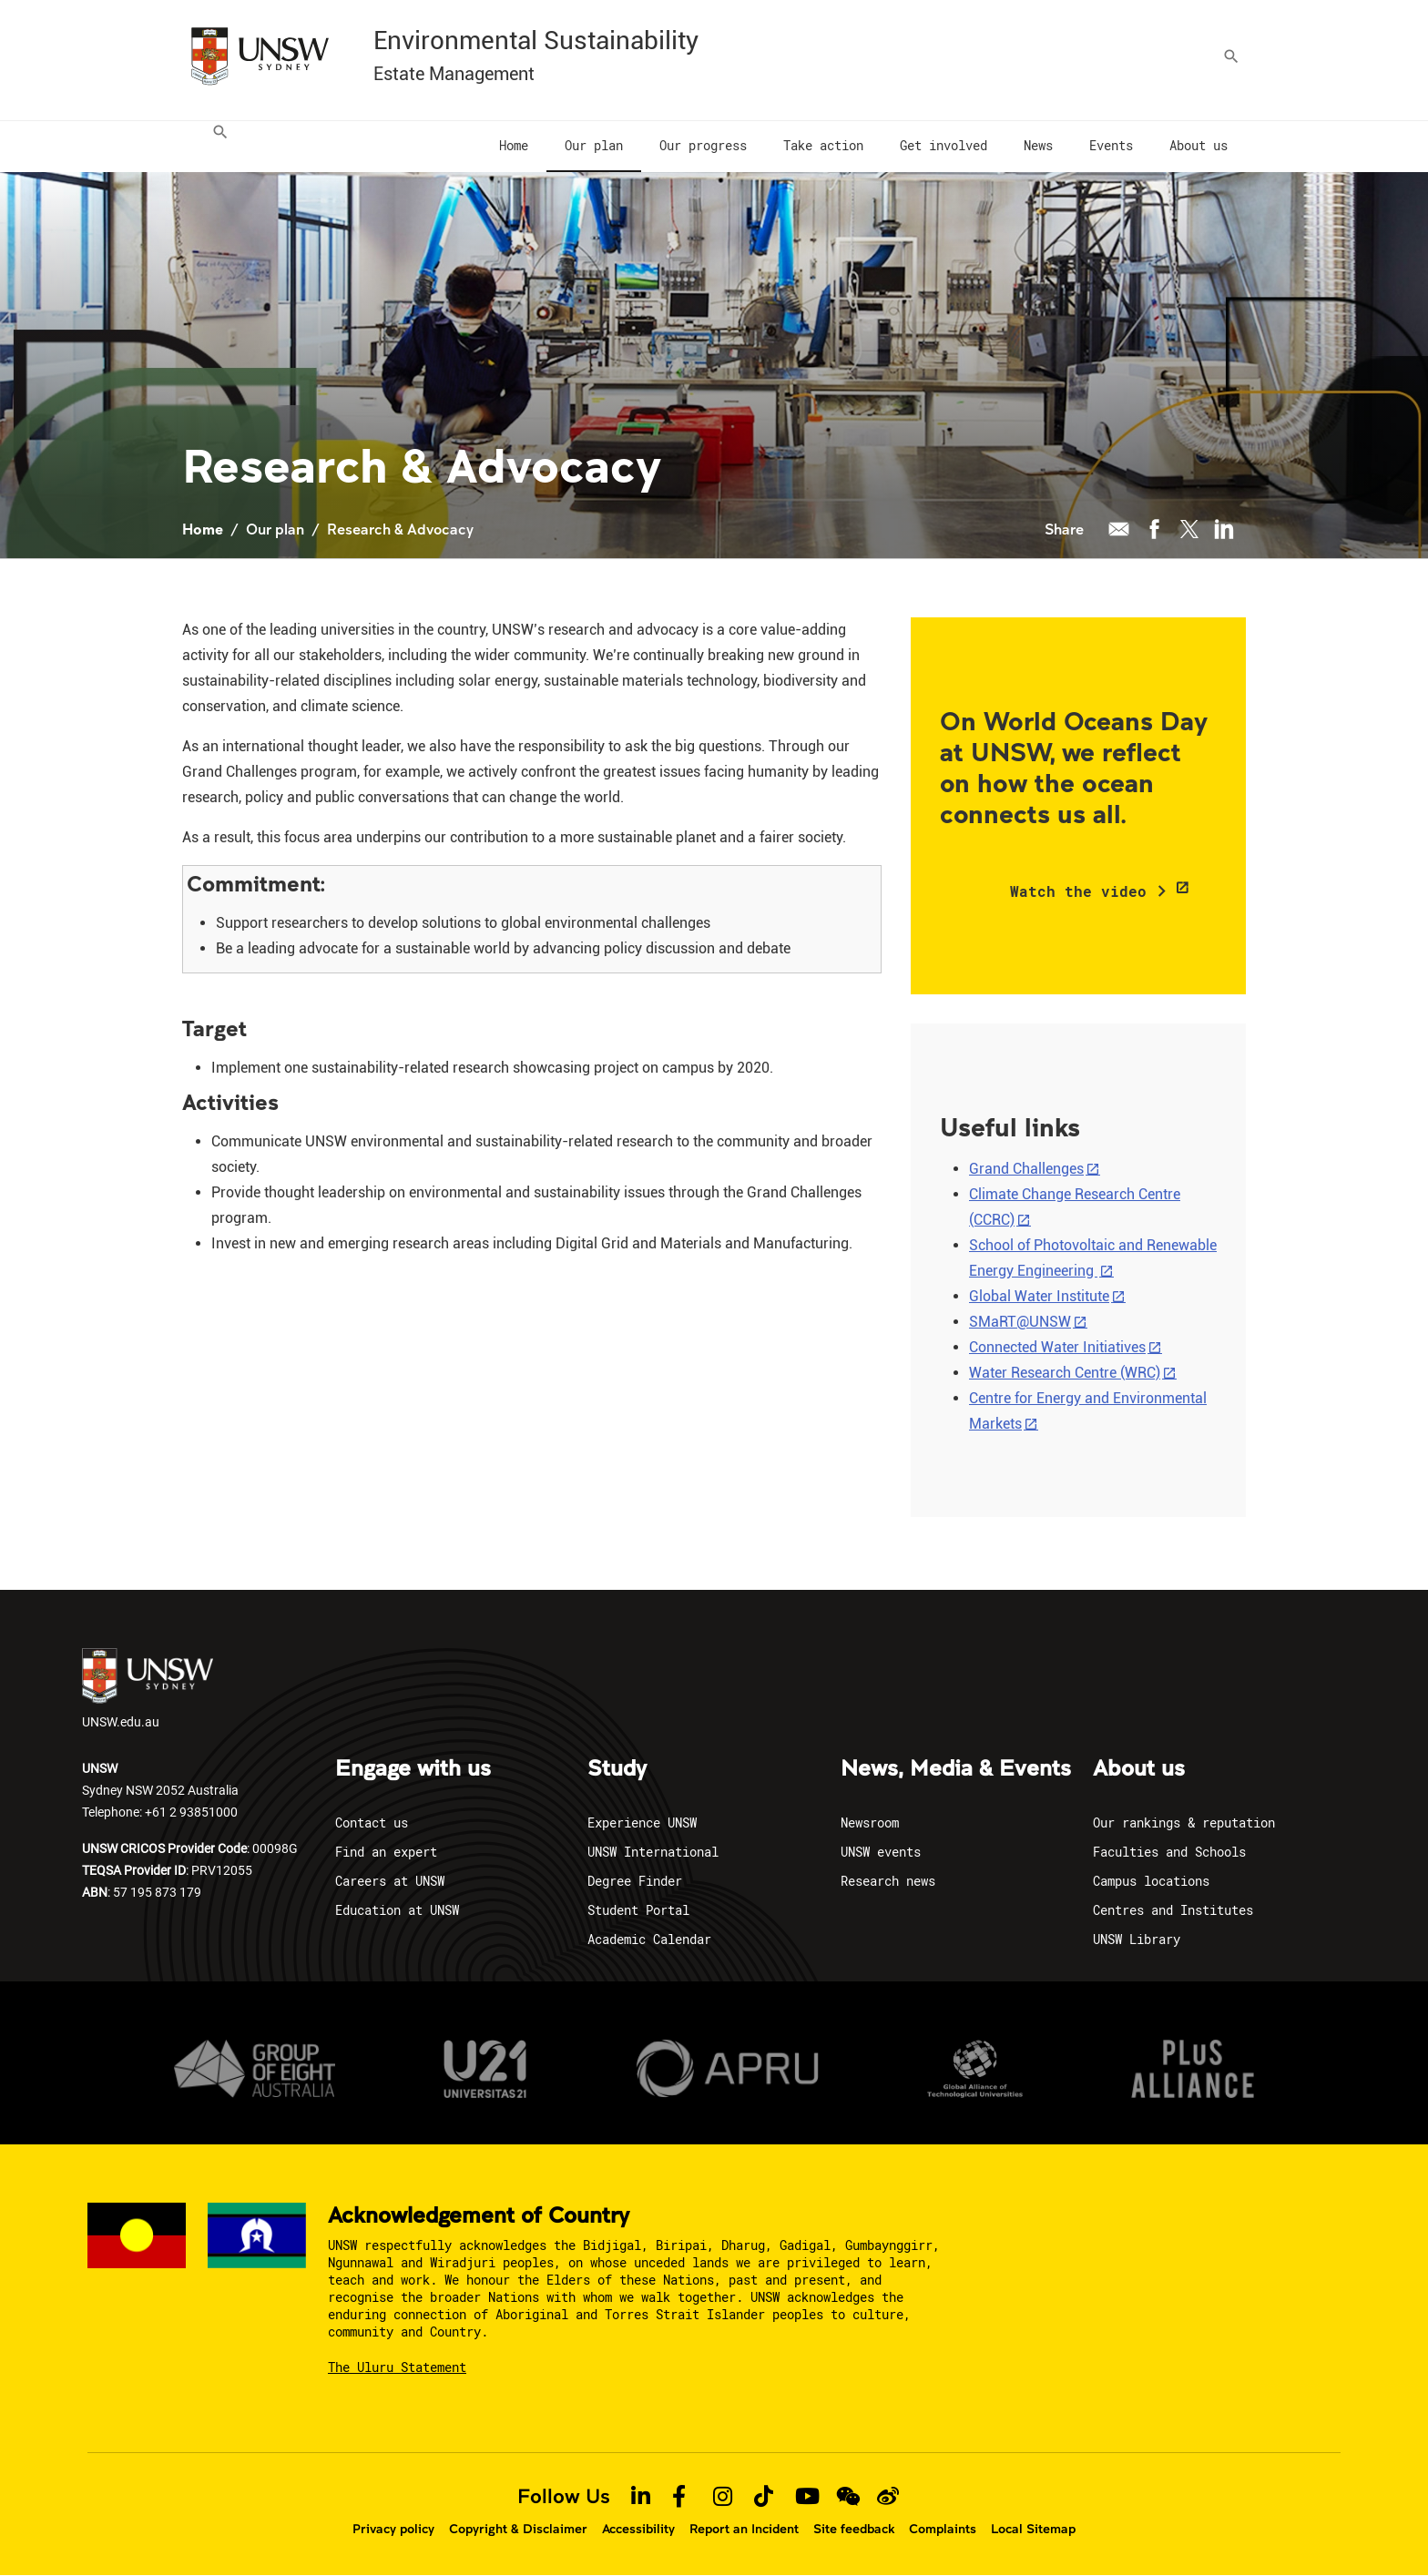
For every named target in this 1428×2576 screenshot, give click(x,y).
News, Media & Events (956, 1769)
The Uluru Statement (397, 2367)
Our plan (275, 528)
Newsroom (870, 1822)
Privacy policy (393, 2528)
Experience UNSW (642, 1822)
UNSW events (881, 1851)
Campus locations (1151, 1880)
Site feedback (853, 2528)
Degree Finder (634, 1880)
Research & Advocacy (400, 528)
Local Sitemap (1033, 2528)
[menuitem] (215, 146)
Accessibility (638, 2528)
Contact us (371, 1822)
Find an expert (386, 1851)
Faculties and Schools (1169, 1851)
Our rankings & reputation (1184, 1822)
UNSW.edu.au (147, 1689)
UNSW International (653, 1851)
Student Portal (638, 1910)
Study (617, 1769)
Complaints (942, 2528)
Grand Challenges (1026, 1168)
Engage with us (413, 1769)
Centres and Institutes (1173, 1910)
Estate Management (454, 74)
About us (1139, 1769)
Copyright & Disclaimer (518, 2528)
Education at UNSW (397, 1910)
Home (202, 528)
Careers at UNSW (389, 1880)
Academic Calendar (649, 1939)
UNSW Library (1136, 1939)
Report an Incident (744, 2528)
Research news (888, 1880)
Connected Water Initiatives (1057, 1347)
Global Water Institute (1039, 1296)
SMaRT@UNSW (1020, 1321)
